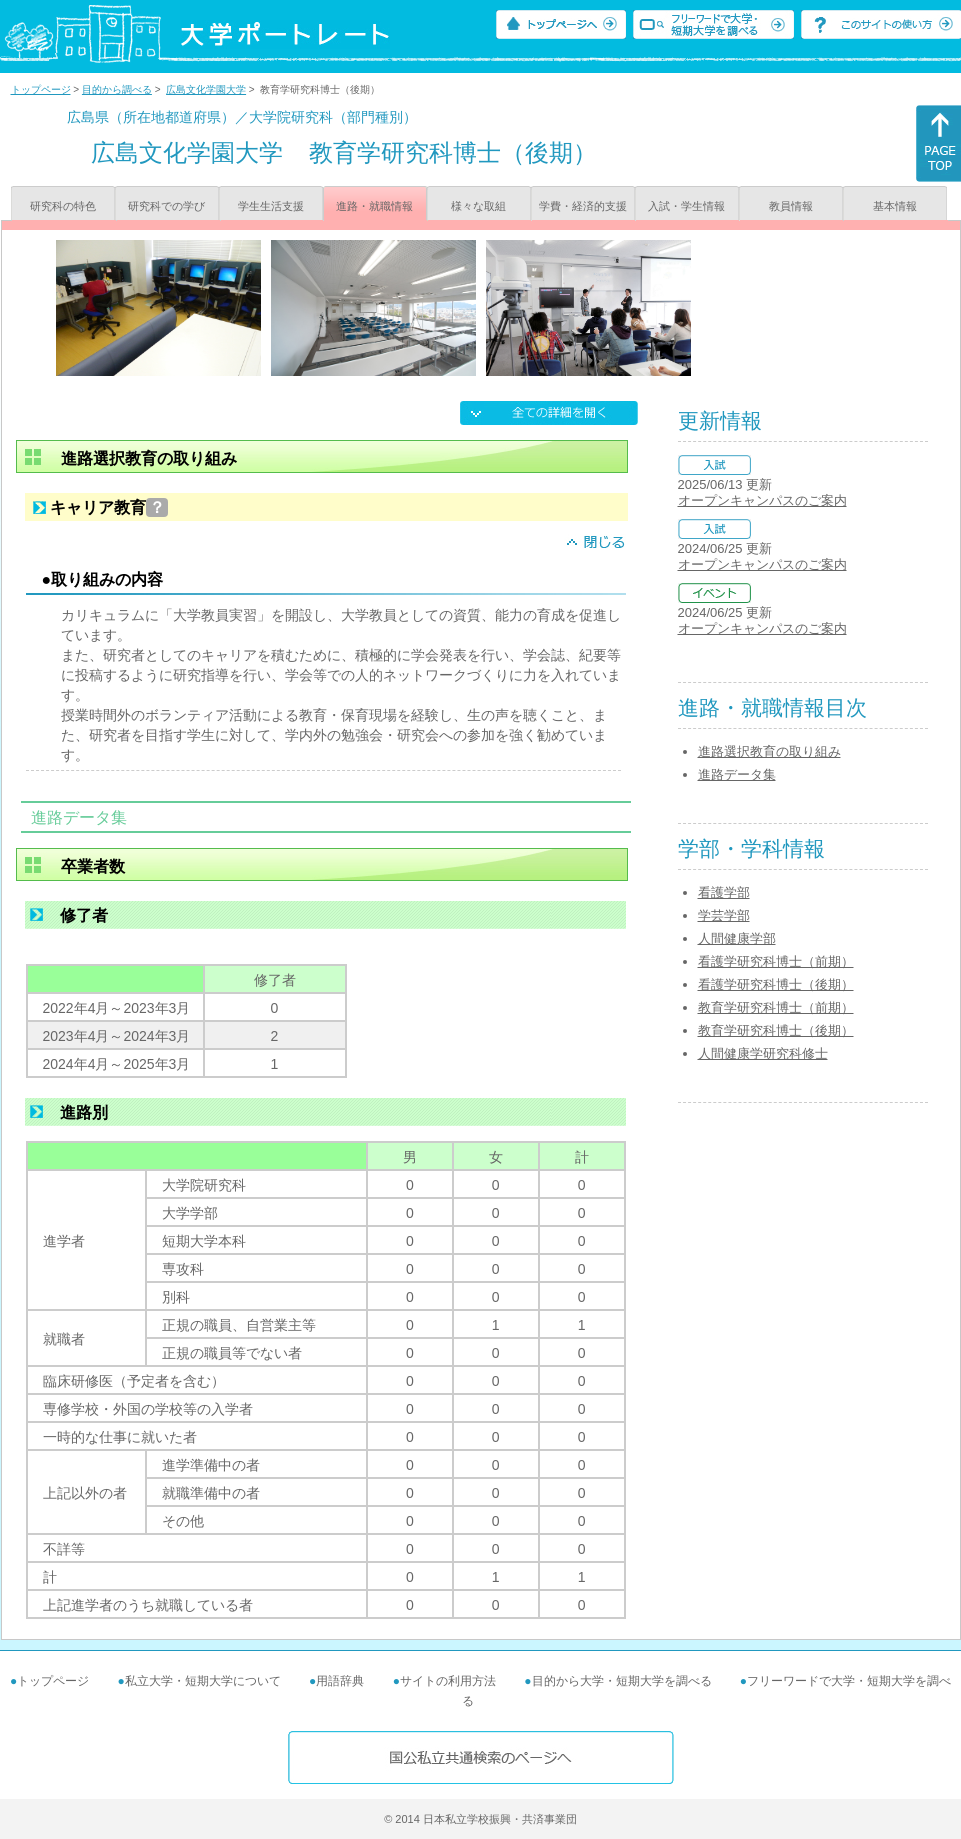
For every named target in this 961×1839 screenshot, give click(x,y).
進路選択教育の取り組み (769, 751)
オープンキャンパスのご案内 (762, 500)
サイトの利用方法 (448, 1681)
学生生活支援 (271, 206)
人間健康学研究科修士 (763, 1053)
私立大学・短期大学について (203, 1681)
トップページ (41, 89)
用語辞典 (340, 1681)
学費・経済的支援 (583, 206)
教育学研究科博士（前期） (776, 1007)
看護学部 (724, 892)
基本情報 (895, 206)
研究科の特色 (63, 206)
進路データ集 (737, 774)
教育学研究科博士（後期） (776, 1030)
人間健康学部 (737, 938)
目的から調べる (117, 89)
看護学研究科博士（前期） (776, 961)
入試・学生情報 (686, 206)
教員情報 (791, 206)
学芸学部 (724, 915)
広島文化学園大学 (206, 89)
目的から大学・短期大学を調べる (622, 1681)
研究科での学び (166, 206)
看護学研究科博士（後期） (776, 984)
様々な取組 (478, 206)
